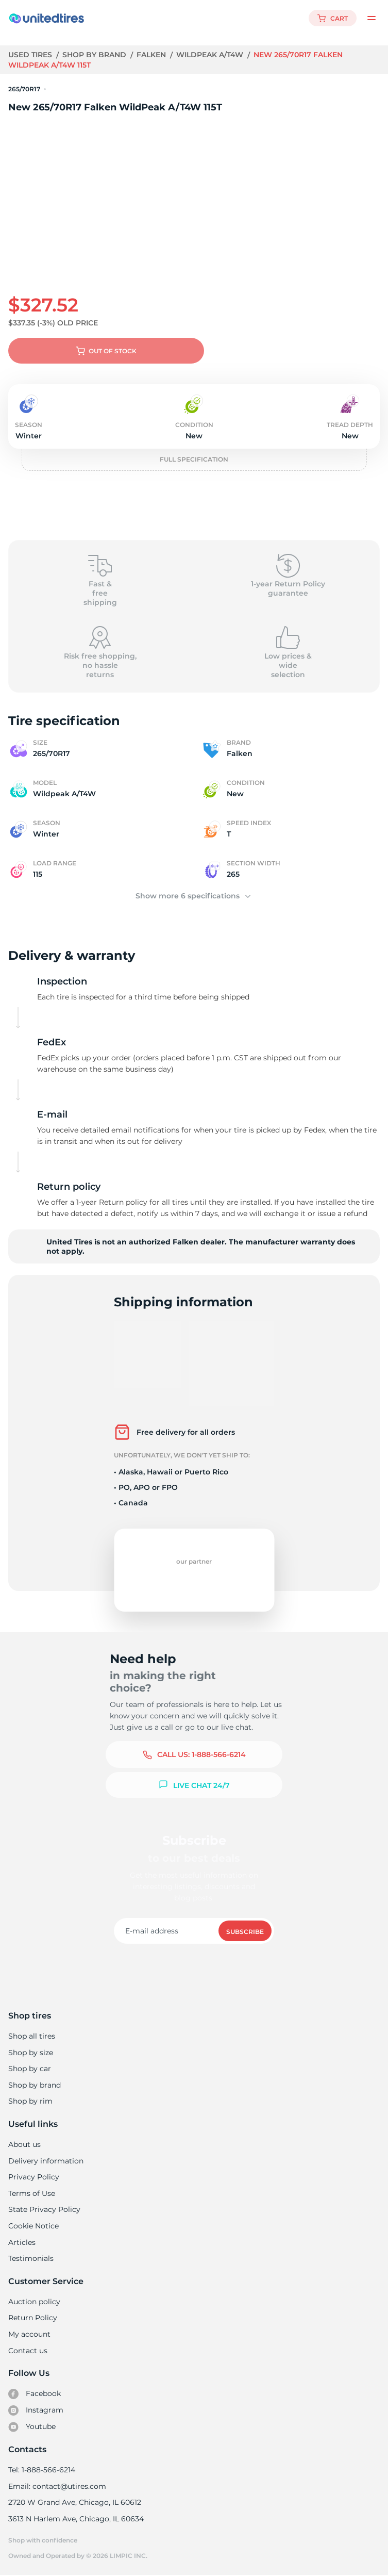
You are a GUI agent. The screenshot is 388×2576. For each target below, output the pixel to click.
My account (29, 2334)
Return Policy (32, 2317)
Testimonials (31, 2258)
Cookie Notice (33, 2225)
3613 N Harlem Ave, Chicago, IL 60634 (75, 2518)
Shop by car (29, 2068)
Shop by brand (95, 54)
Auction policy (34, 2301)
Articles (21, 2242)
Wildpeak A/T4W (212, 54)
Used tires (31, 54)
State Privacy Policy (43, 2209)
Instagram (35, 2410)
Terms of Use (31, 2193)
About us (24, 2144)
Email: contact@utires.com (56, 2486)
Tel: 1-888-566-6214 (41, 2469)
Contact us (27, 2350)
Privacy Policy (32, 2176)
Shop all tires (31, 2036)
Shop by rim (30, 2101)
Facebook (34, 2394)
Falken (152, 54)
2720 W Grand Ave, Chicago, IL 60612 (74, 2502)
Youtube (32, 2427)
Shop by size (30, 2052)
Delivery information (45, 2160)
